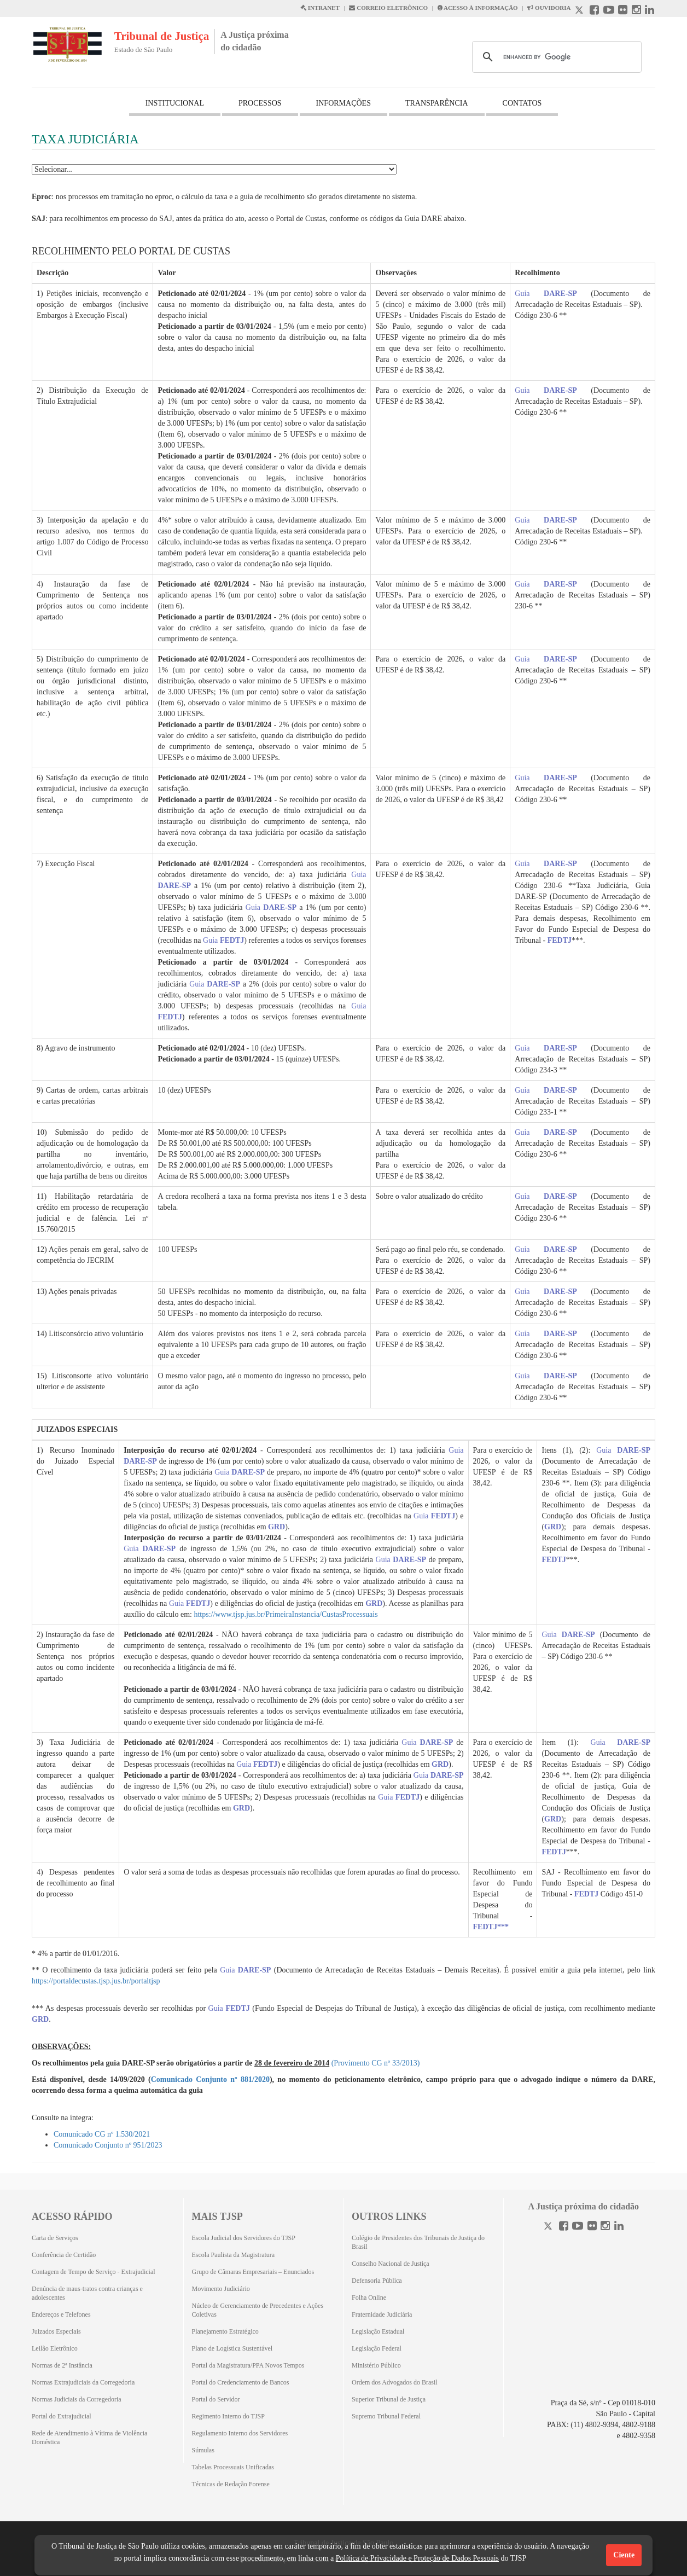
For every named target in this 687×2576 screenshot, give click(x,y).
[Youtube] (577, 2227)
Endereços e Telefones (61, 2314)
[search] (555, 56)
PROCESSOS (260, 103)
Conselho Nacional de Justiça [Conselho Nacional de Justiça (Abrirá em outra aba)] (390, 2263)
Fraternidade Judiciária (382, 2314)
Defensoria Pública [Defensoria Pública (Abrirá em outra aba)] (377, 2280)
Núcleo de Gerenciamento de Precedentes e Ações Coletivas (258, 2310)
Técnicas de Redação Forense (231, 2484)
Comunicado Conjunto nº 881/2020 (210, 2079)
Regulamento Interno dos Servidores (240, 2433)
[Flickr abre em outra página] (622, 11)
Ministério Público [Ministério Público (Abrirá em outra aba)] (376, 2365)
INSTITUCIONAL (174, 103)
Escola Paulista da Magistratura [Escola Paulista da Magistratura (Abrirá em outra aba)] (233, 2255)
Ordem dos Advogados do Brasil (395, 2382)
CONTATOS (522, 103)
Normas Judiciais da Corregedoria (76, 2399)
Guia (546, 293)
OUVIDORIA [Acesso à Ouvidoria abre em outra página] (548, 7)
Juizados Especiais (56, 2331)
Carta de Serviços (55, 2238)
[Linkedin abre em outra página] (649, 11)
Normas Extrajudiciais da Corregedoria (83, 2382)
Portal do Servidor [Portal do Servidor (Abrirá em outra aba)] (216, 2399)
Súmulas (203, 2450)
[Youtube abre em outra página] (608, 11)
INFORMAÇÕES (343, 103)
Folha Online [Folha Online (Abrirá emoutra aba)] (369, 2297)
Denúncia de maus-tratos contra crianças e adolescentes (87, 2293)
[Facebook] (563, 2227)
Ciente (623, 2555)
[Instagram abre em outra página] (636, 11)
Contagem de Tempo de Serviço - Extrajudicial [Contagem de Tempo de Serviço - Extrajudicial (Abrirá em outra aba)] (93, 2272)
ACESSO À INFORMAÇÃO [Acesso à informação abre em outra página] (478, 7)
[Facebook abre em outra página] (594, 11)
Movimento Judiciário (221, 2289)
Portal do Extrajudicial (61, 2416)
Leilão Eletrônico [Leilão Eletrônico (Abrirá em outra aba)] (55, 2348)
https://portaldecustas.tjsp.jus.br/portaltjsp (96, 1981)
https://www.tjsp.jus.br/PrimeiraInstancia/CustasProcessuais (285, 1614)
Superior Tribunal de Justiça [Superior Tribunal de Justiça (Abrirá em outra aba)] (389, 2399)
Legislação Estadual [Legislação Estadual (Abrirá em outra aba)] (378, 2331)
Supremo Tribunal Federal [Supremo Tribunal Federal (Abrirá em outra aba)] (386, 2416)
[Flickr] (592, 2227)
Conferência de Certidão (64, 2255)
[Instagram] (605, 2227)
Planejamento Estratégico (225, 2331)
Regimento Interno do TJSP (228, 2416)
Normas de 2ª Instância (62, 2365)
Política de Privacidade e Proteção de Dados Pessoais (417, 2558)
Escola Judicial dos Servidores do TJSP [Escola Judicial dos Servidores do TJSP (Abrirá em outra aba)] (243, 2238)
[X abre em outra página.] (580, 11)
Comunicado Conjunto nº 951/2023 (108, 2145)
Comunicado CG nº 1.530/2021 (102, 2134)
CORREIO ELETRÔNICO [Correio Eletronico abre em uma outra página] (388, 7)
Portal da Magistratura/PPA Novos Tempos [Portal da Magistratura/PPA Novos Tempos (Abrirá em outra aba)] (248, 2365)
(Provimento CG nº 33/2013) (375, 2063)
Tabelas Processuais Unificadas (233, 2467)
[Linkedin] (619, 2227)
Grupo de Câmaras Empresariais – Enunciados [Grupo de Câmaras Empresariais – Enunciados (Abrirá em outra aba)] (253, 2272)
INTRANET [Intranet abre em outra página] (320, 7)
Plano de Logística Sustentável (232, 2348)
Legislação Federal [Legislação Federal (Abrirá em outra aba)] (376, 2348)
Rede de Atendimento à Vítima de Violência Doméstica (89, 2437)
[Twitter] (549, 2227)
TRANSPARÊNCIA (436, 103)
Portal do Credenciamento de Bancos (240, 2382)
